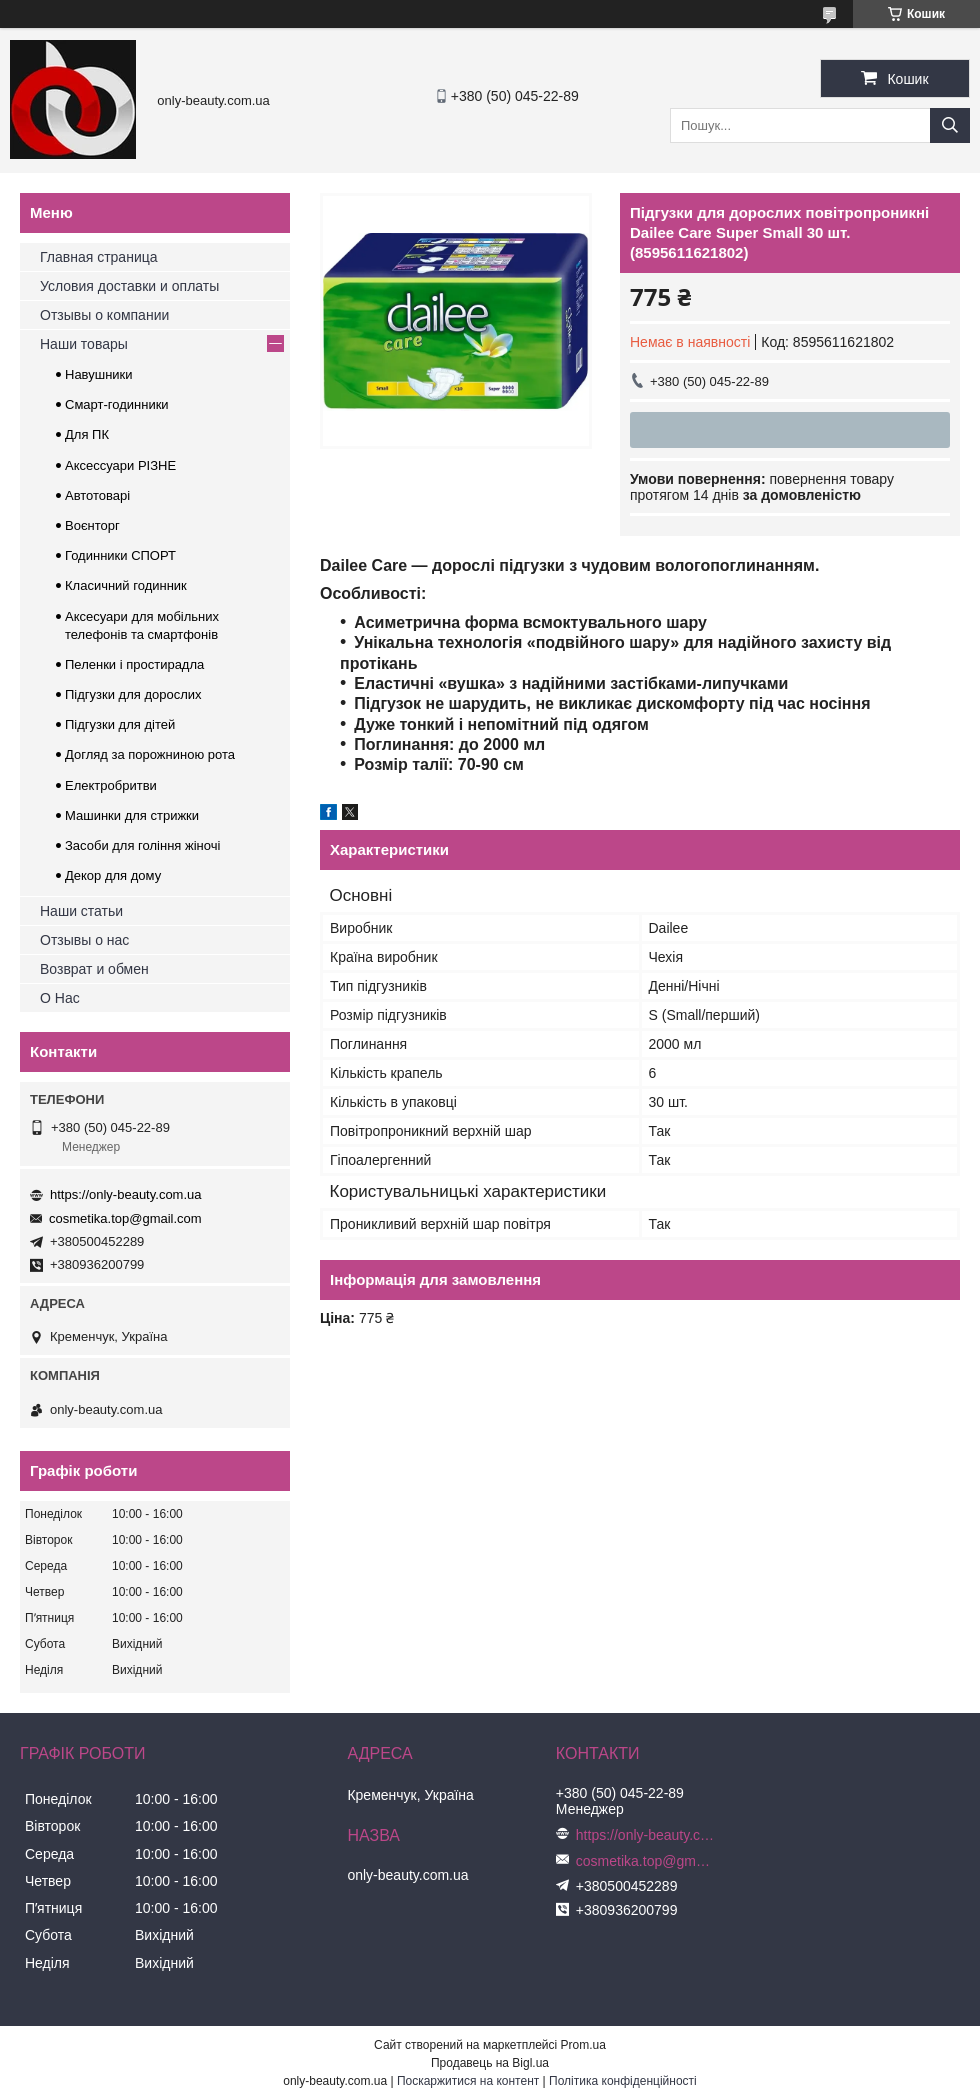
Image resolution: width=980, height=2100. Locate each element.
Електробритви (111, 785)
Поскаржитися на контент (468, 2081)
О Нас (60, 998)
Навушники (99, 374)
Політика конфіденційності (623, 2081)
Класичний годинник (126, 585)
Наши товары (84, 344)
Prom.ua (583, 2045)
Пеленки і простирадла (134, 664)
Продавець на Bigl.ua (490, 2063)
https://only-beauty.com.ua (126, 1194)
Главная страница (99, 257)
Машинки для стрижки (132, 815)
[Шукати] (950, 125)
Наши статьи (81, 911)
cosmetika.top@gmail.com (125, 1218)
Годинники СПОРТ (120, 555)
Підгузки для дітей (120, 724)
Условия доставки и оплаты (129, 286)
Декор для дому (113, 875)
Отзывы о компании (104, 315)
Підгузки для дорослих (133, 694)
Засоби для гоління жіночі (142, 845)
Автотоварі (97, 495)
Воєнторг (92, 525)
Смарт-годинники (117, 404)
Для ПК (87, 434)
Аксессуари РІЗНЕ (120, 465)
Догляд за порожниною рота (150, 754)
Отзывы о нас (84, 940)
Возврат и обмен (94, 969)
